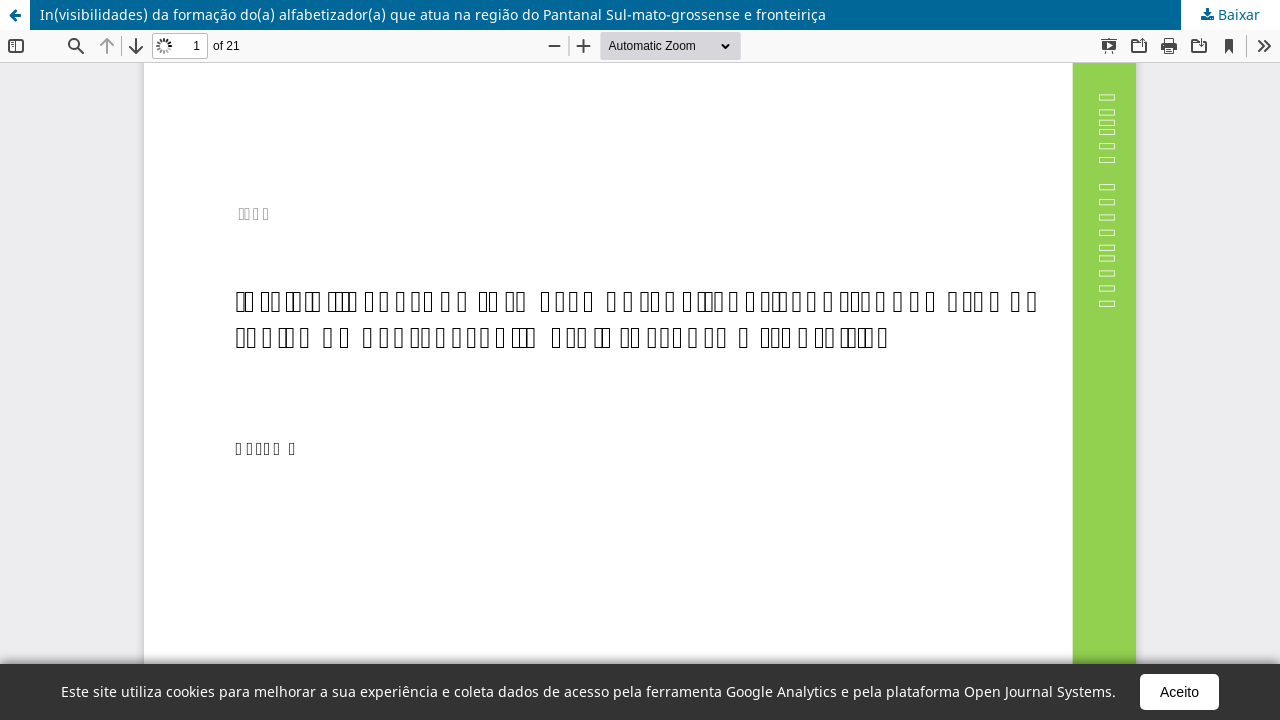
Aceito (1179, 692)
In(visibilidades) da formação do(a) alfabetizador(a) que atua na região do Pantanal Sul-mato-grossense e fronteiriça (433, 14)
